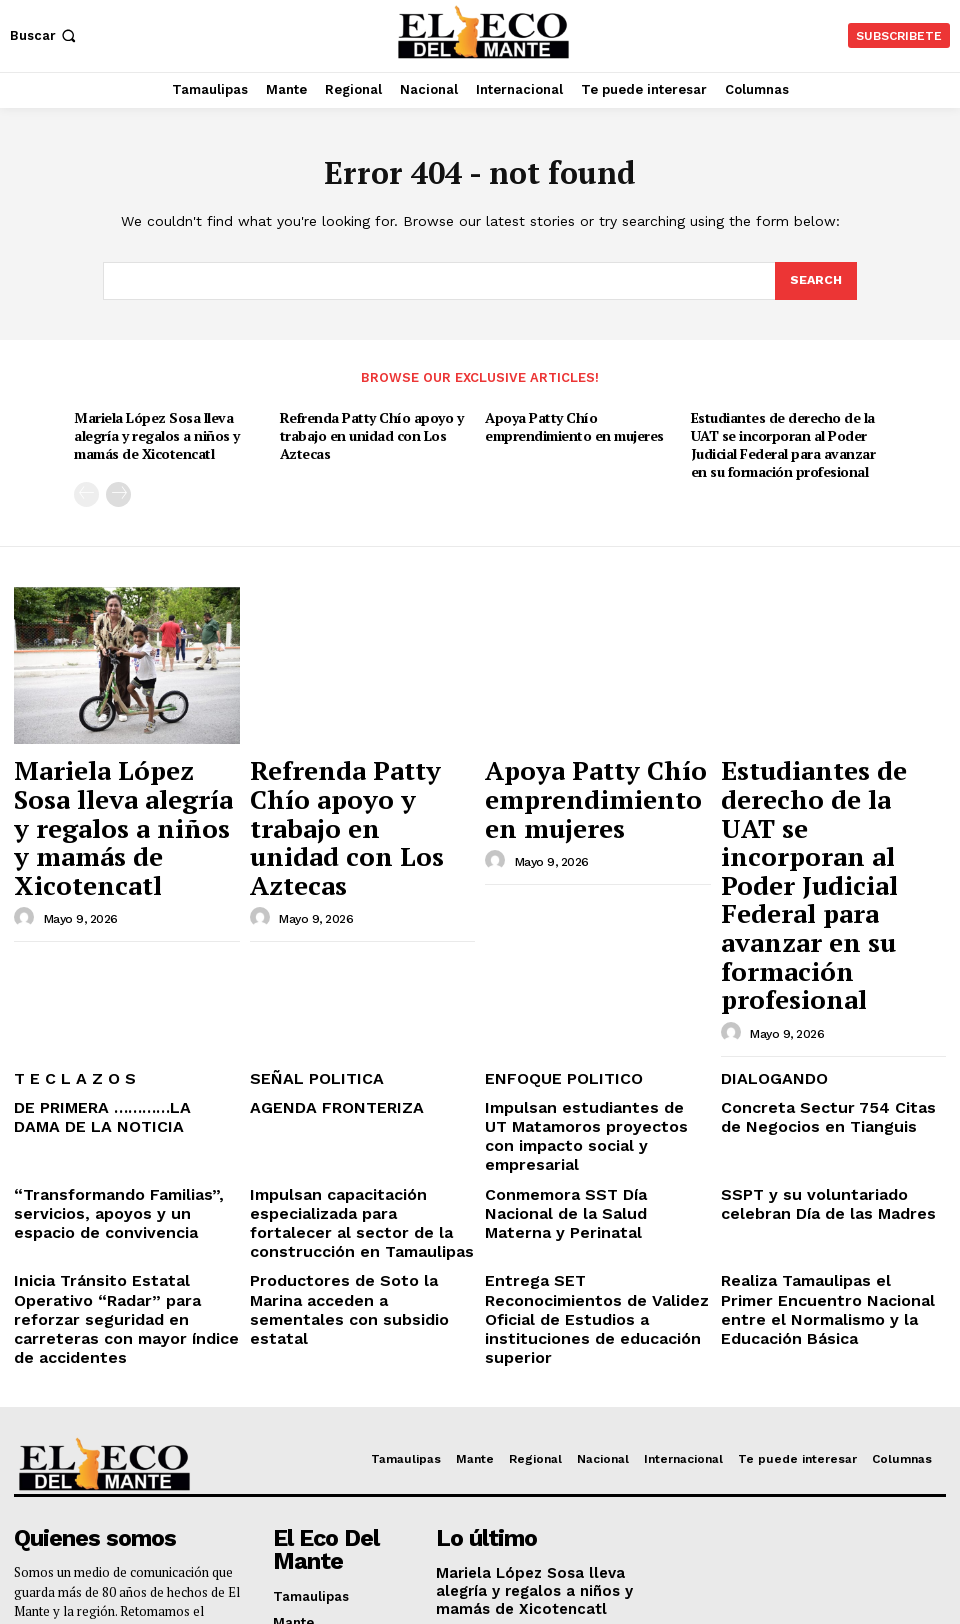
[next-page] (118, 487)
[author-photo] (27, 825)
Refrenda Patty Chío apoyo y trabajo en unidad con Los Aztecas (367, 432)
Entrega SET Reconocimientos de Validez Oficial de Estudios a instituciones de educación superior (595, 1084)
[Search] (815, 282)
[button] (45, 35)
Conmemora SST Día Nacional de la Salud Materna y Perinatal (594, 995)
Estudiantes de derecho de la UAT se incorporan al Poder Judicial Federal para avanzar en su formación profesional (780, 440)
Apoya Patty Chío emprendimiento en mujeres (571, 423)
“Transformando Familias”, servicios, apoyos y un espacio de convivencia (123, 1003)
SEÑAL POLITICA (305, 905)
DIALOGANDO (765, 905)
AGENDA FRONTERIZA (322, 931)
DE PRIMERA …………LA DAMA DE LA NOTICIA (120, 939)
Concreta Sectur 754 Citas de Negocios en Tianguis (818, 939)
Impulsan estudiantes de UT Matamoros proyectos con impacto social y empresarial (580, 947)
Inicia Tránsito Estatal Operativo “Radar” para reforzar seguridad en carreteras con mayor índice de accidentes (123, 1084)
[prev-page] (86, 487)
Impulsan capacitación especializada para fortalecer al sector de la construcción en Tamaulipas (356, 1011)
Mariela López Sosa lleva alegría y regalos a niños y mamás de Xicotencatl (156, 432)
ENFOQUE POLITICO (550, 905)
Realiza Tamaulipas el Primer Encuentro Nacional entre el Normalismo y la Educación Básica (817, 1084)
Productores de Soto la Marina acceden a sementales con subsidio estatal (351, 1076)
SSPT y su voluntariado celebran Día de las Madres (828, 995)
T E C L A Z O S (64, 905)
